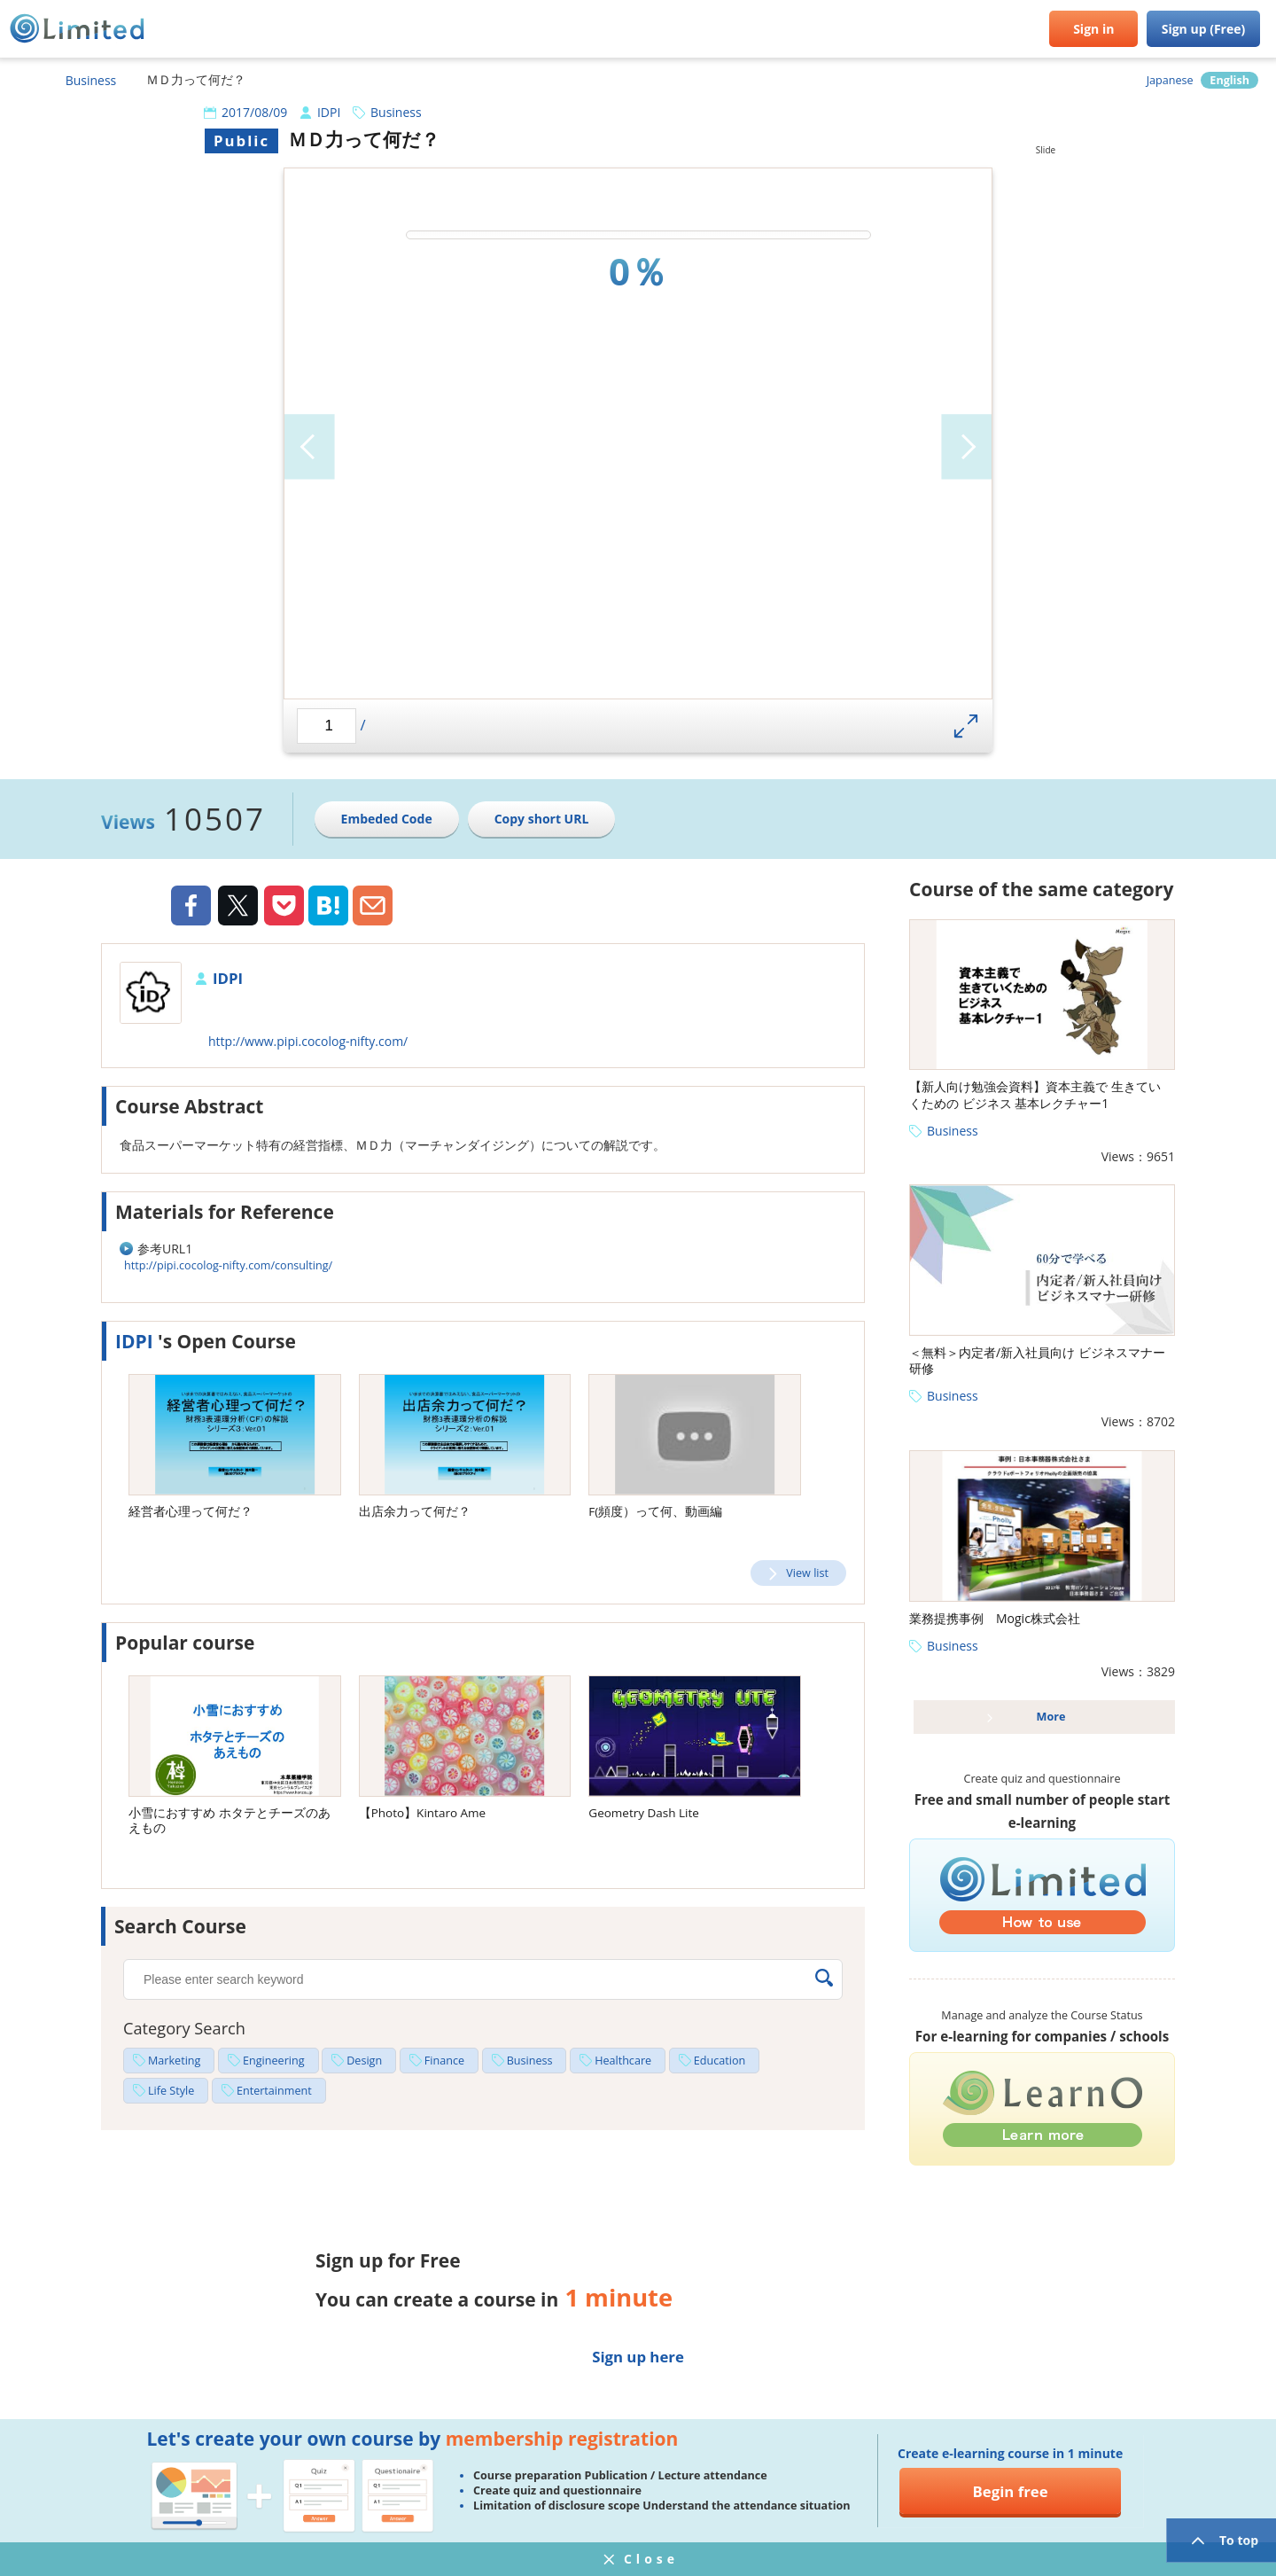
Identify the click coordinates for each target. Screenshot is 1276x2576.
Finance (444, 2060)
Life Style (171, 2090)
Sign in (1093, 28)
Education (719, 2060)
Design (364, 2060)
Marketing (174, 2060)
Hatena (328, 905)
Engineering (274, 2060)
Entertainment (274, 2090)
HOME (22, 79)
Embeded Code (386, 818)
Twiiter (237, 908)
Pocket (284, 905)
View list (807, 1573)
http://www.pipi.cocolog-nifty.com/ (308, 1041)
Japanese (1170, 80)
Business (91, 80)
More (1051, 1716)
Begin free (1010, 2491)
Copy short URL (541, 818)
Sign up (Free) (1204, 28)
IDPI (328, 112)
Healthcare (623, 2060)
